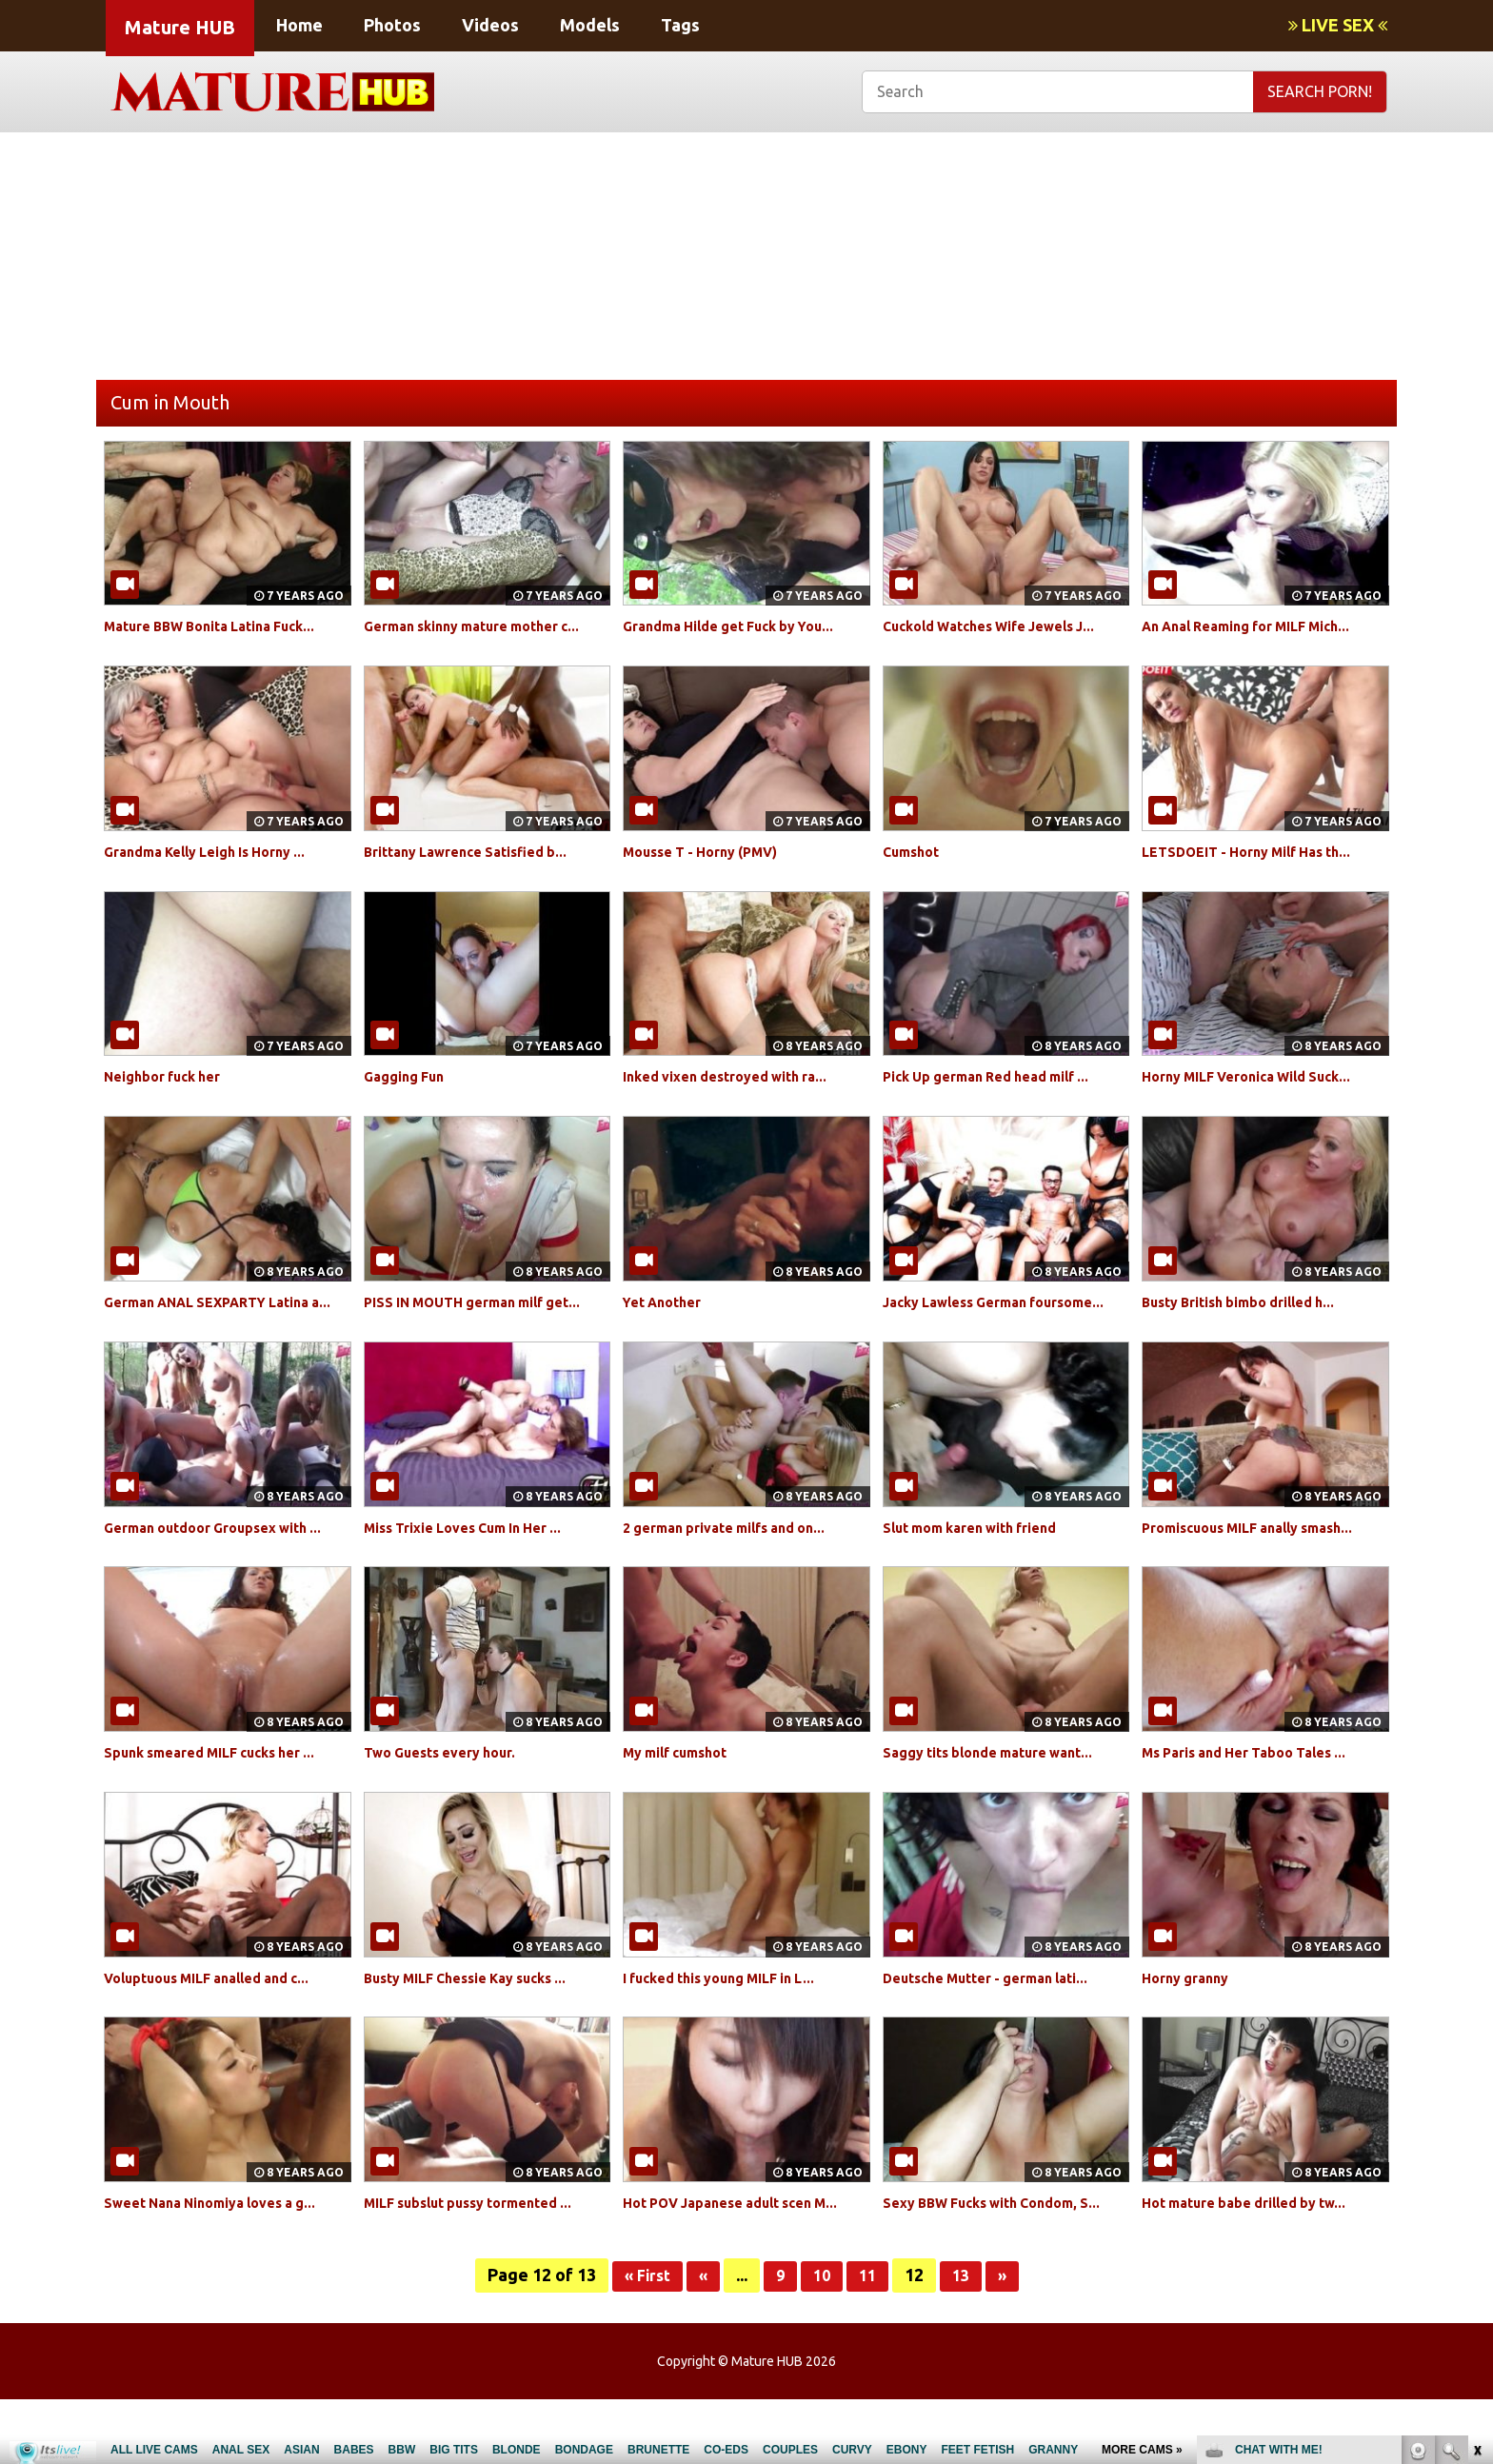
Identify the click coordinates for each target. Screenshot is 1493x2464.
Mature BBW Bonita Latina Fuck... (225, 625)
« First (641, 2340)
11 (870, 2340)
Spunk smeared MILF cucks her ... (225, 1795)
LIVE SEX (1337, 24)
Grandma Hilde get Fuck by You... (743, 625)
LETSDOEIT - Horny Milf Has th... (1261, 851)
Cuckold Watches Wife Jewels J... (1004, 625)
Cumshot (915, 851)
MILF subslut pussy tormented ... (484, 2246)
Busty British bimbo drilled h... (1253, 1301)
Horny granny (1191, 2020)
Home (299, 24)
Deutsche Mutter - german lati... (1001, 2020)
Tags (680, 24)
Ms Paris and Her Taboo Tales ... (1258, 1795)
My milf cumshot (684, 1795)
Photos (392, 24)
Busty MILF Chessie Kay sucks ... (480, 2020)
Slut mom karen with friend (984, 1548)
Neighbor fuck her (171, 1075)
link (1476, 2166)
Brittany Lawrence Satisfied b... (479, 851)
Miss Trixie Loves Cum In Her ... (477, 1548)
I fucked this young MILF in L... (733, 2020)
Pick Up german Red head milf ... (1000, 1075)
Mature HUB (180, 27)
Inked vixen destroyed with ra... (738, 1075)
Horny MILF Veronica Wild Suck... (1262, 1075)
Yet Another (667, 1301)
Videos (490, 24)
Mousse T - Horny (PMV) (713, 851)
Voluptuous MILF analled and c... (222, 2020)
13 (965, 2340)
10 (822, 2340)
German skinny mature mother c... (487, 625)
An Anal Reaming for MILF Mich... (1262, 625)
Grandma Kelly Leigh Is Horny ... (219, 851)
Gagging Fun (409, 1075)
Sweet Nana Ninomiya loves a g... (225, 2246)
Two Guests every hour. (451, 1795)
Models (590, 24)
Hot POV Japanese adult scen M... (746, 2246)
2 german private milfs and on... (738, 1548)
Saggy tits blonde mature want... (1003, 1795)
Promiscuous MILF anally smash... (1263, 1548)
